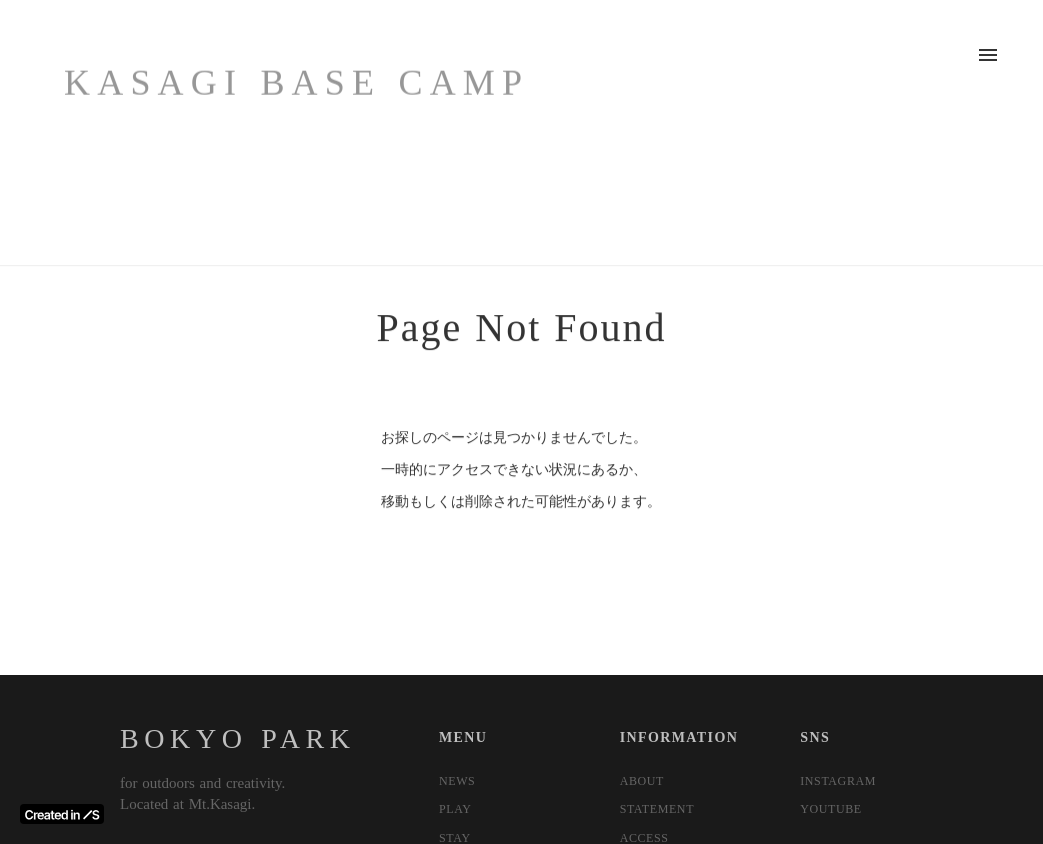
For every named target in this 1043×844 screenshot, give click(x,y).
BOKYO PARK (238, 739)
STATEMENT (657, 809)
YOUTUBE (831, 809)
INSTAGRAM (838, 781)
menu (988, 55)
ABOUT (642, 781)
